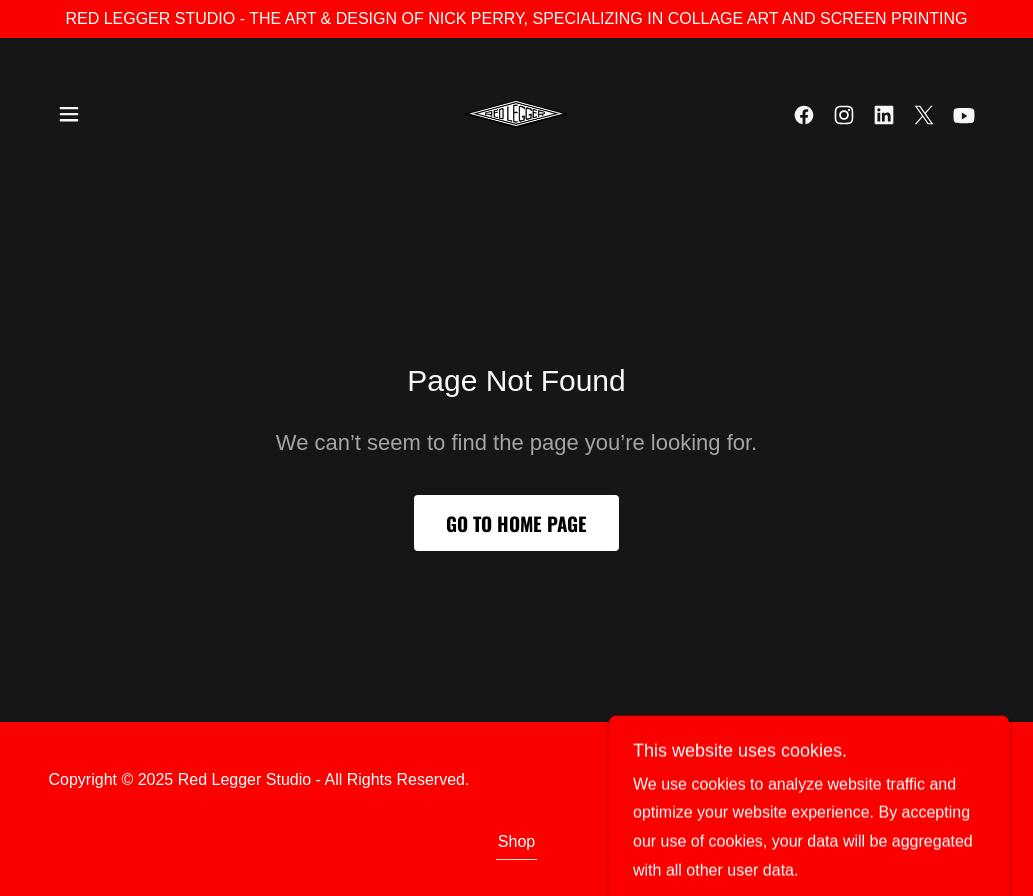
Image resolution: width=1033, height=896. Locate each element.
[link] (516, 113)
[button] (69, 114)
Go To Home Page (516, 523)
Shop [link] (516, 841)
